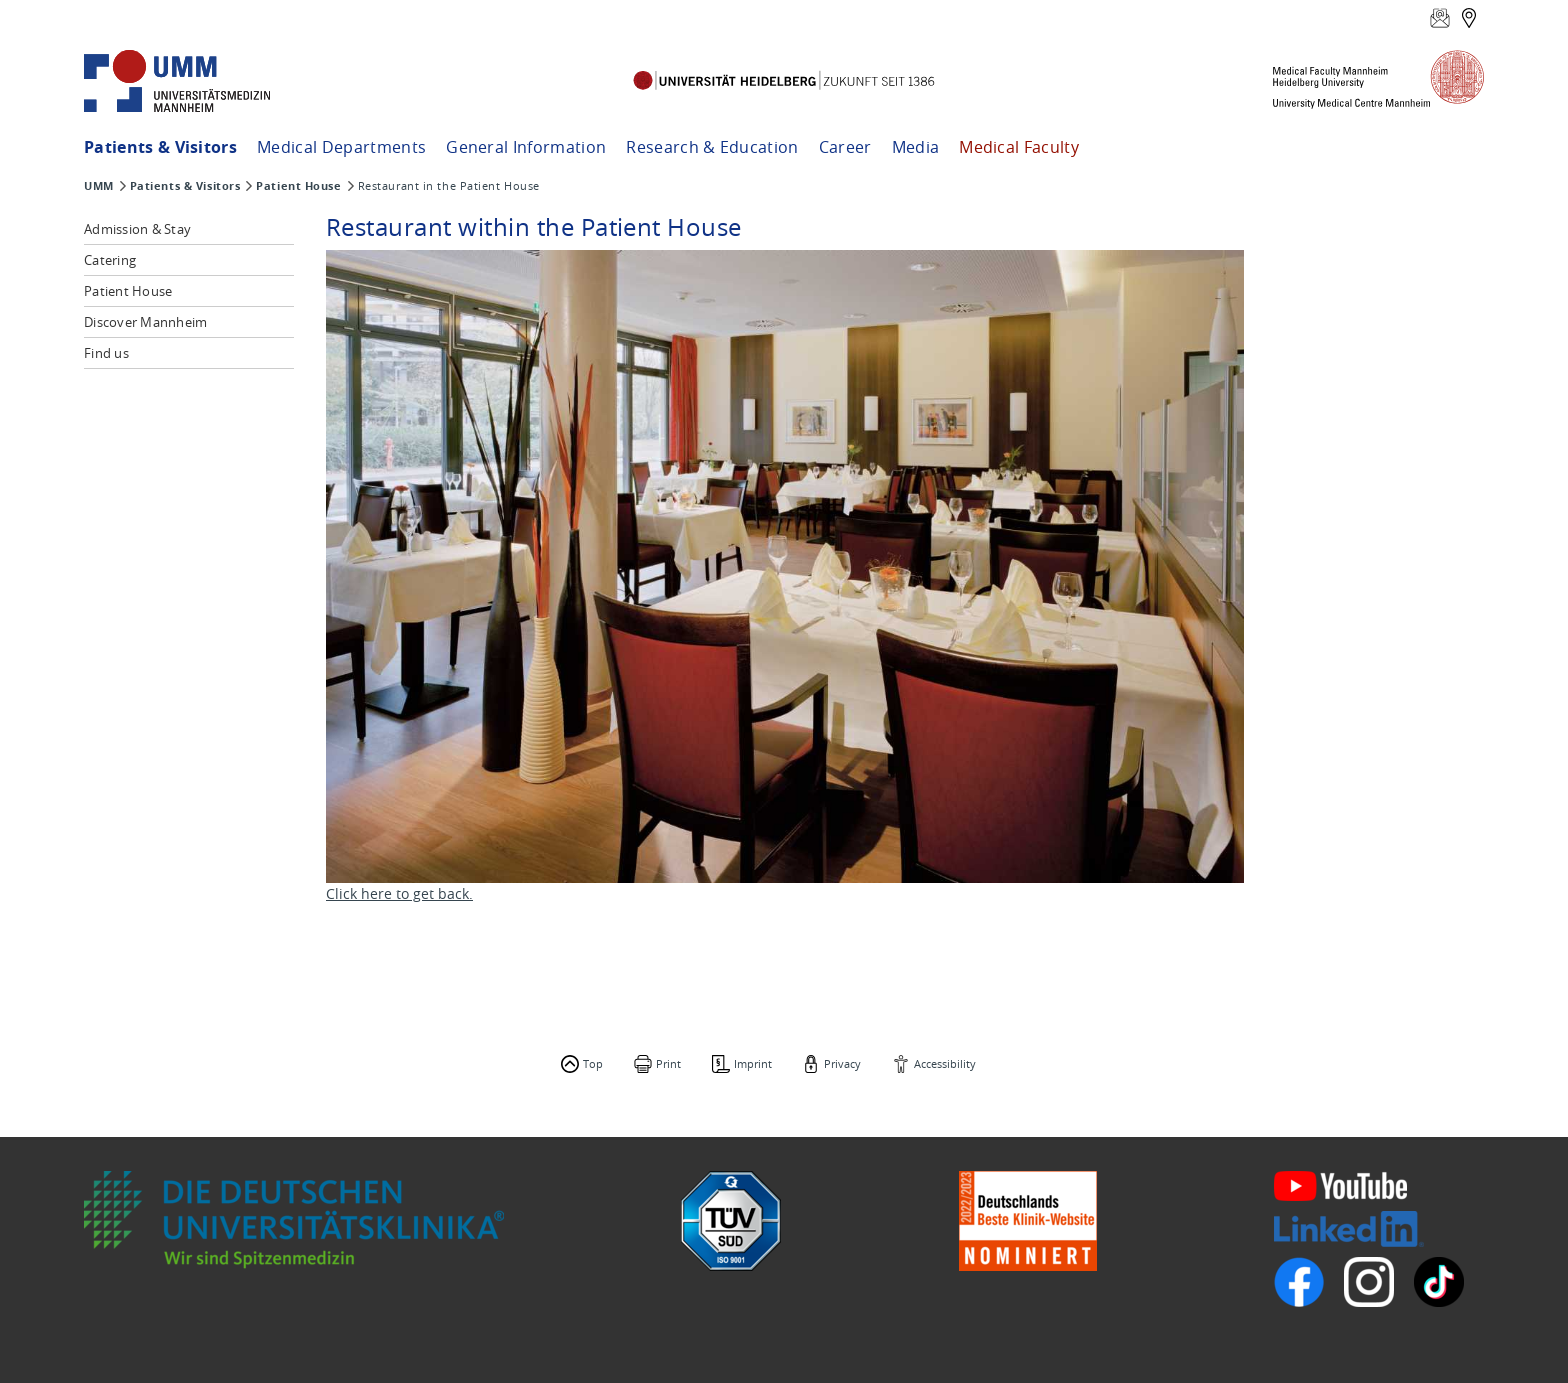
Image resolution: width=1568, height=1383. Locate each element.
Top (593, 1063)
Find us (106, 353)
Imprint (753, 1063)
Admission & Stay (137, 229)
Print (668, 1063)
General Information (526, 147)
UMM (99, 186)
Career (845, 147)
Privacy (842, 1063)
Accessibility (945, 1063)
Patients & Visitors (160, 147)
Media (916, 147)
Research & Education (712, 147)
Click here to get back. (399, 893)
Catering (110, 260)
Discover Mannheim (145, 322)
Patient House (298, 186)
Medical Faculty (1019, 147)
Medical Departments (341, 147)
